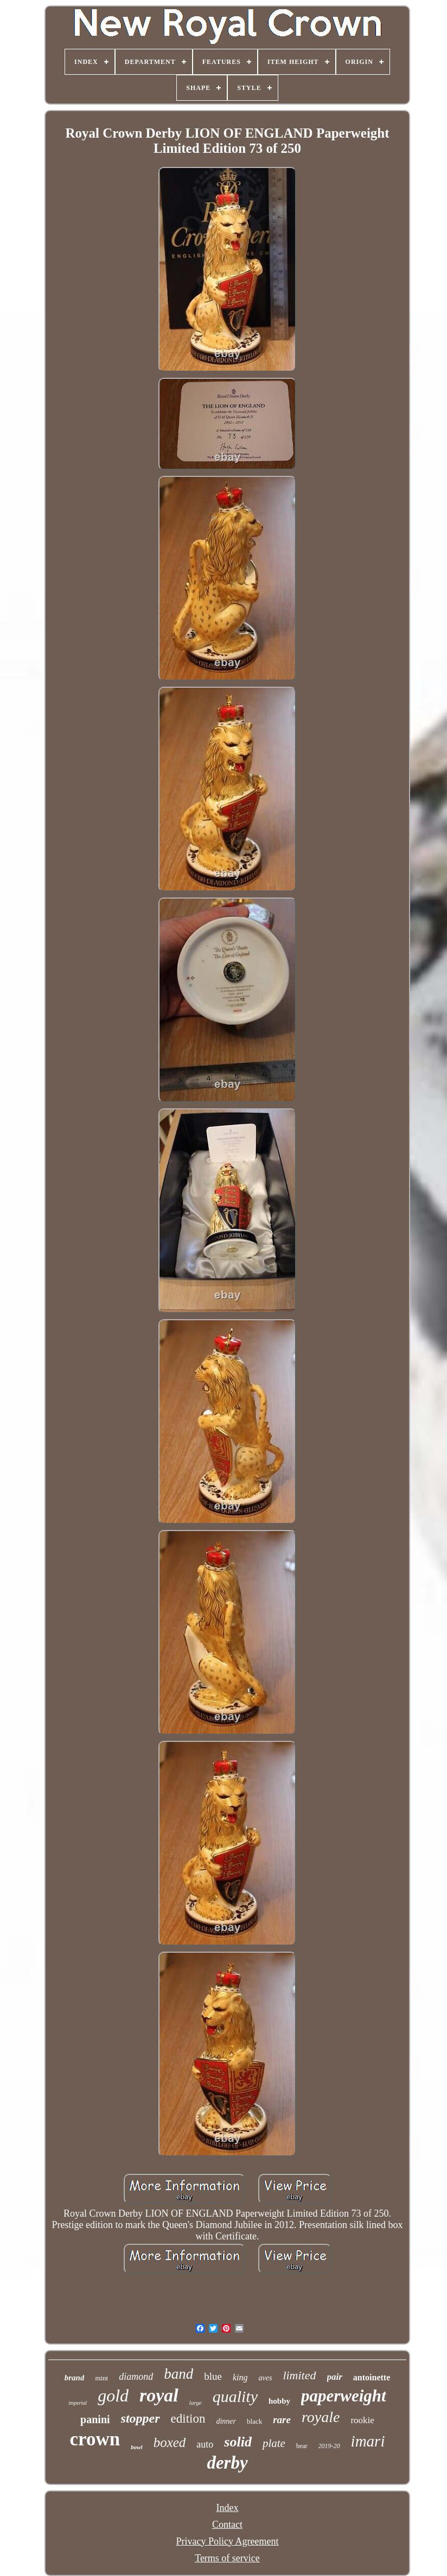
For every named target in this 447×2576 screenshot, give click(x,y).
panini (95, 2419)
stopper (140, 2418)
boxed (170, 2442)
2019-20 (329, 2446)
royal (158, 2395)
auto (204, 2444)
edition (188, 2418)
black (254, 2421)
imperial (77, 2403)
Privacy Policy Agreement (227, 2541)
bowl (136, 2447)
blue (213, 2376)
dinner (226, 2421)
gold (113, 2395)
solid (238, 2442)
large (195, 2402)
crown (95, 2439)
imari (368, 2441)
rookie (362, 2420)
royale (321, 2417)
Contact (227, 2524)
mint (101, 2378)
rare (282, 2419)
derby (227, 2462)
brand (75, 2377)
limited (299, 2375)
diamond (136, 2376)
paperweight (343, 2395)
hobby (279, 2401)
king (240, 2377)
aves (265, 2378)
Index (227, 2507)
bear (302, 2446)
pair (334, 2377)
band (178, 2374)
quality (235, 2396)
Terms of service (227, 2558)
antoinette (371, 2377)
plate (274, 2443)
